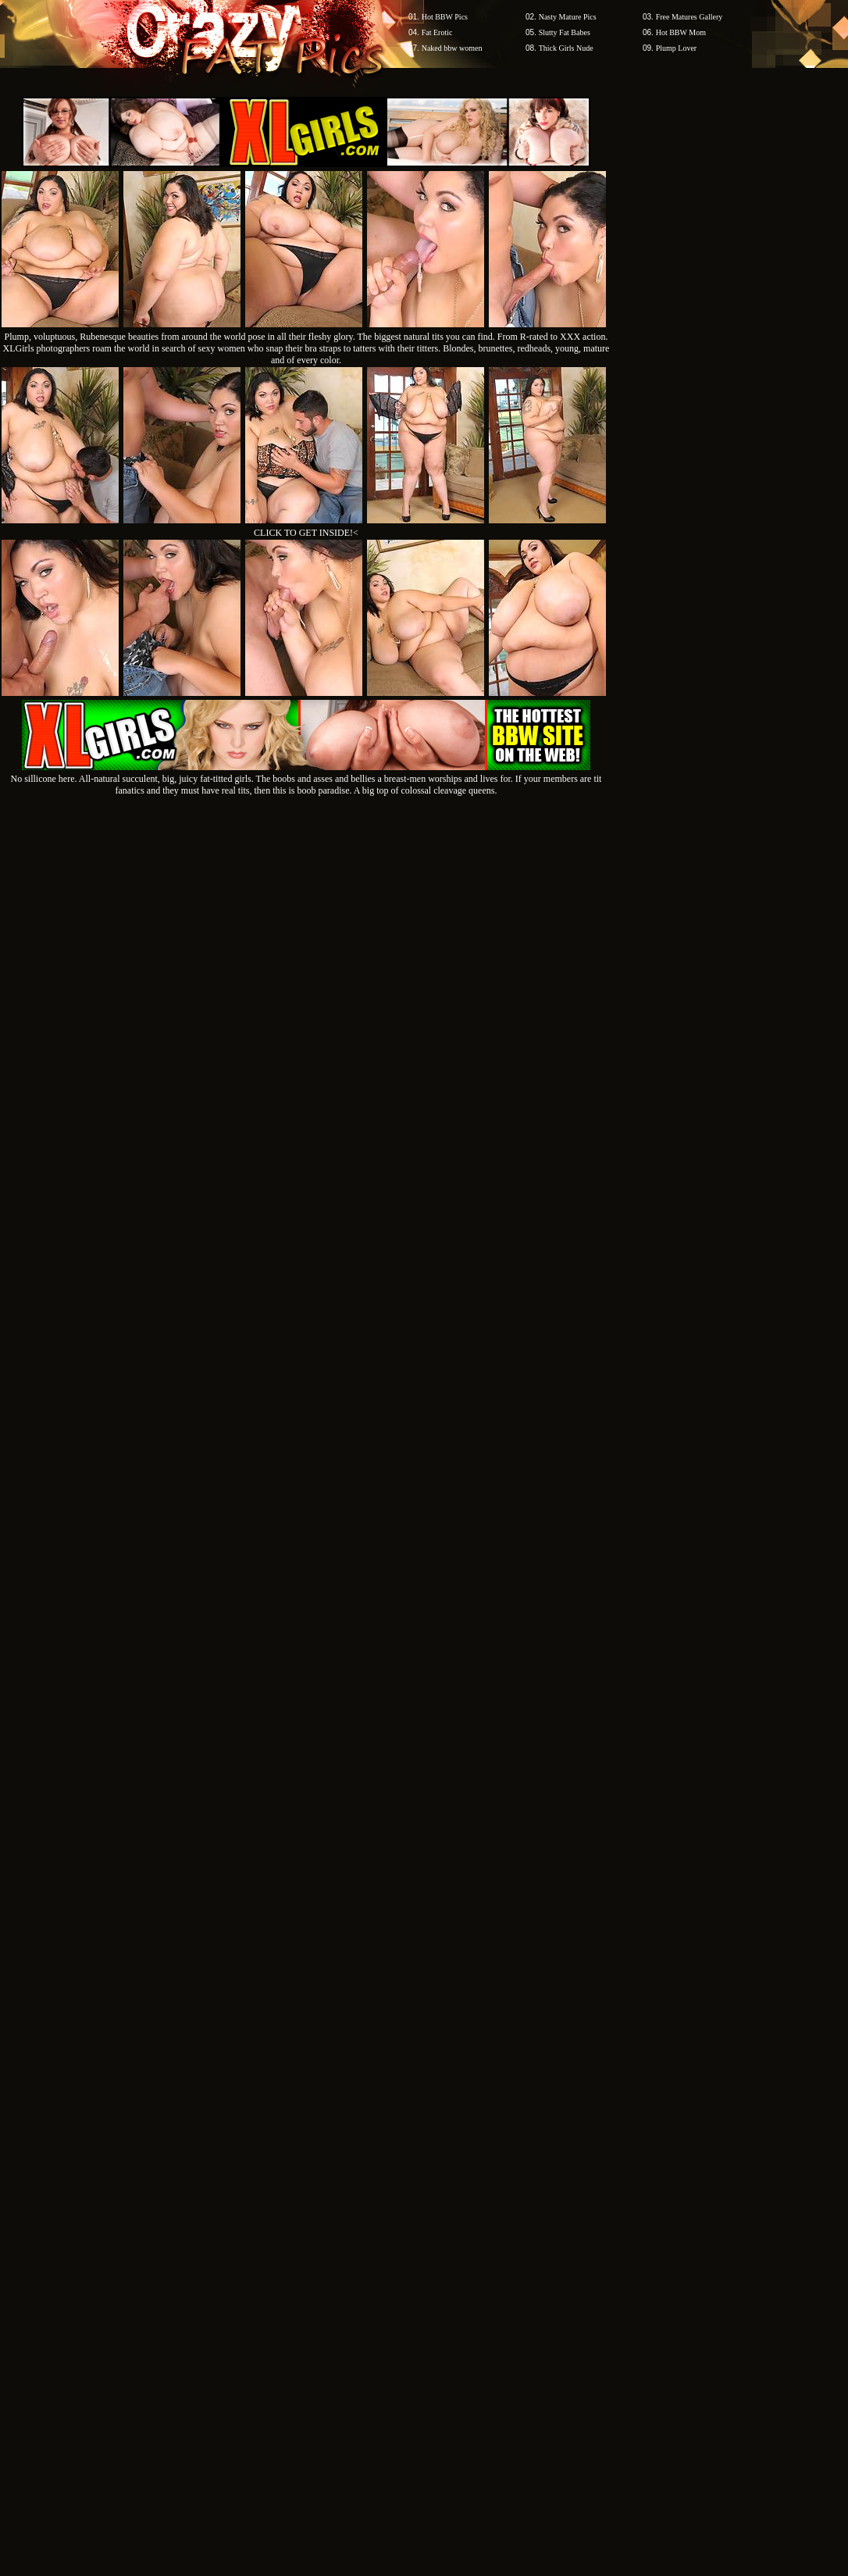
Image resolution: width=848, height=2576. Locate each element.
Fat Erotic (437, 32)
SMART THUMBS (451, 2106)
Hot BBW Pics (445, 16)
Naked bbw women (452, 48)
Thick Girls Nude (566, 48)
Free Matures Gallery (689, 16)
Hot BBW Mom (681, 32)
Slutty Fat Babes (564, 32)
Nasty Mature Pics (568, 16)
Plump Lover (676, 48)
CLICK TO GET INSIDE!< (306, 532)
